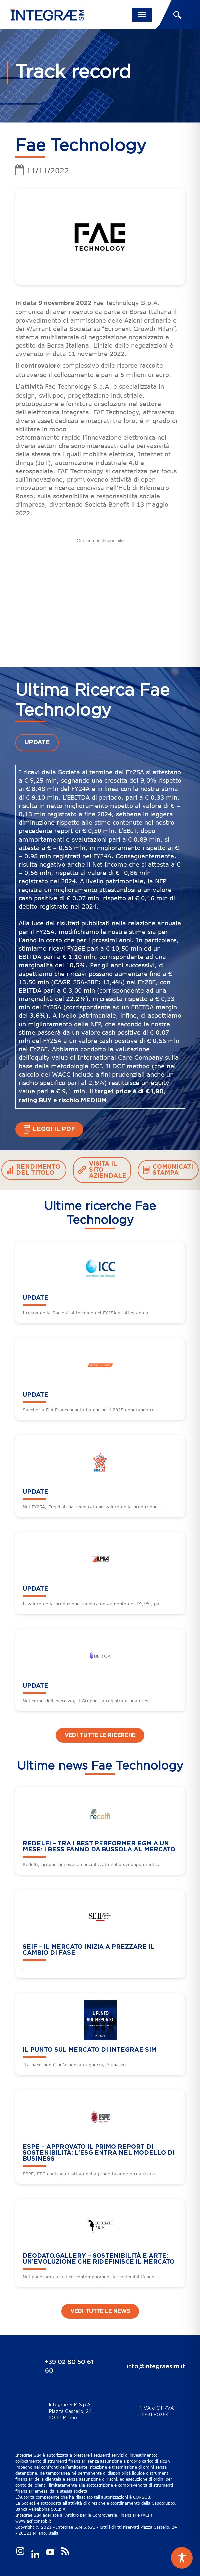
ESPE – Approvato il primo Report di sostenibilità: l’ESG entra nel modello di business (99, 2153)
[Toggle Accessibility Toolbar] (181, 2557)
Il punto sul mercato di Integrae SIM (89, 2050)
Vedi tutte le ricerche (100, 1735)
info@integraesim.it (156, 2367)
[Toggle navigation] (142, 15)
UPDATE (37, 743)
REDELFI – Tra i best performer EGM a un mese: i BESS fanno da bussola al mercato (99, 1847)
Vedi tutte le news (100, 2311)
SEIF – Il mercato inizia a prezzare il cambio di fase (88, 1950)
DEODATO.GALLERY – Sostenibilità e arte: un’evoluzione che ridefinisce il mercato (99, 2259)
